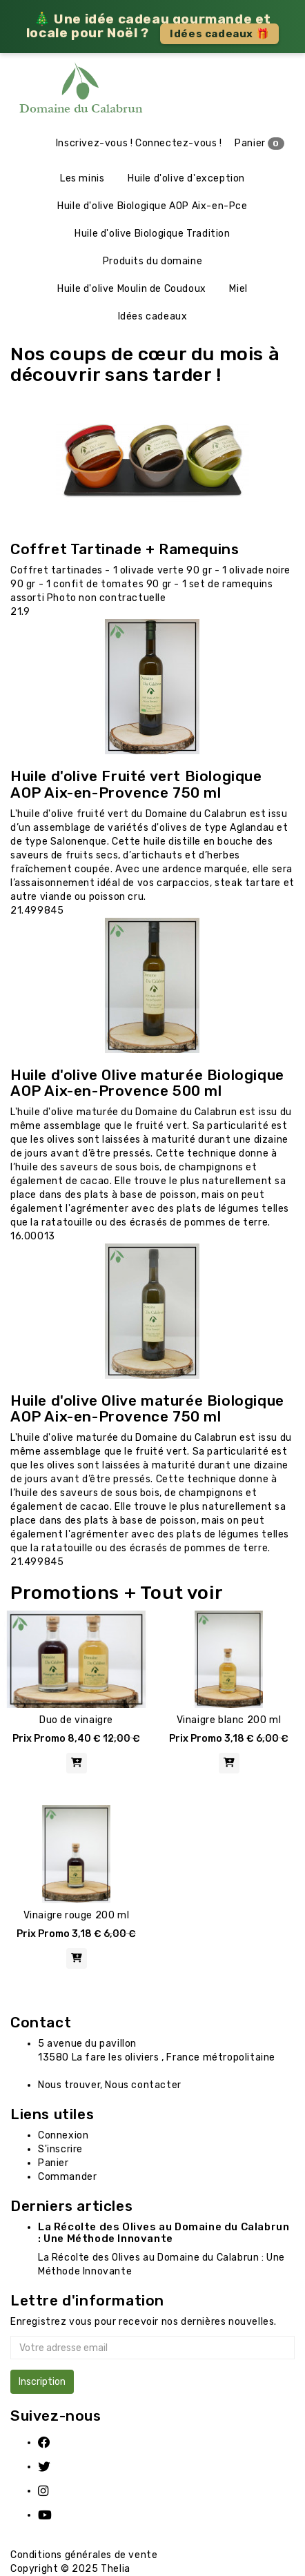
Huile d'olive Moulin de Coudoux (131, 289)
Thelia (115, 2569)
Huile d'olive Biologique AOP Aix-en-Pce (152, 206)
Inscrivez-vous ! (94, 143)
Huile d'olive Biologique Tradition (152, 233)
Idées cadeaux (153, 316)
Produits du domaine (152, 261)
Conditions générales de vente (83, 2555)
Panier (259, 143)
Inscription (42, 2382)
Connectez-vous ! (178, 143)
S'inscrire (60, 2149)
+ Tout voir (174, 1593)
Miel (238, 289)
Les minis (82, 178)
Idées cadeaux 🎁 (219, 34)
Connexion (63, 2135)
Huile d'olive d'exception (186, 178)
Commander (67, 2177)
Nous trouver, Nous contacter (109, 2085)
